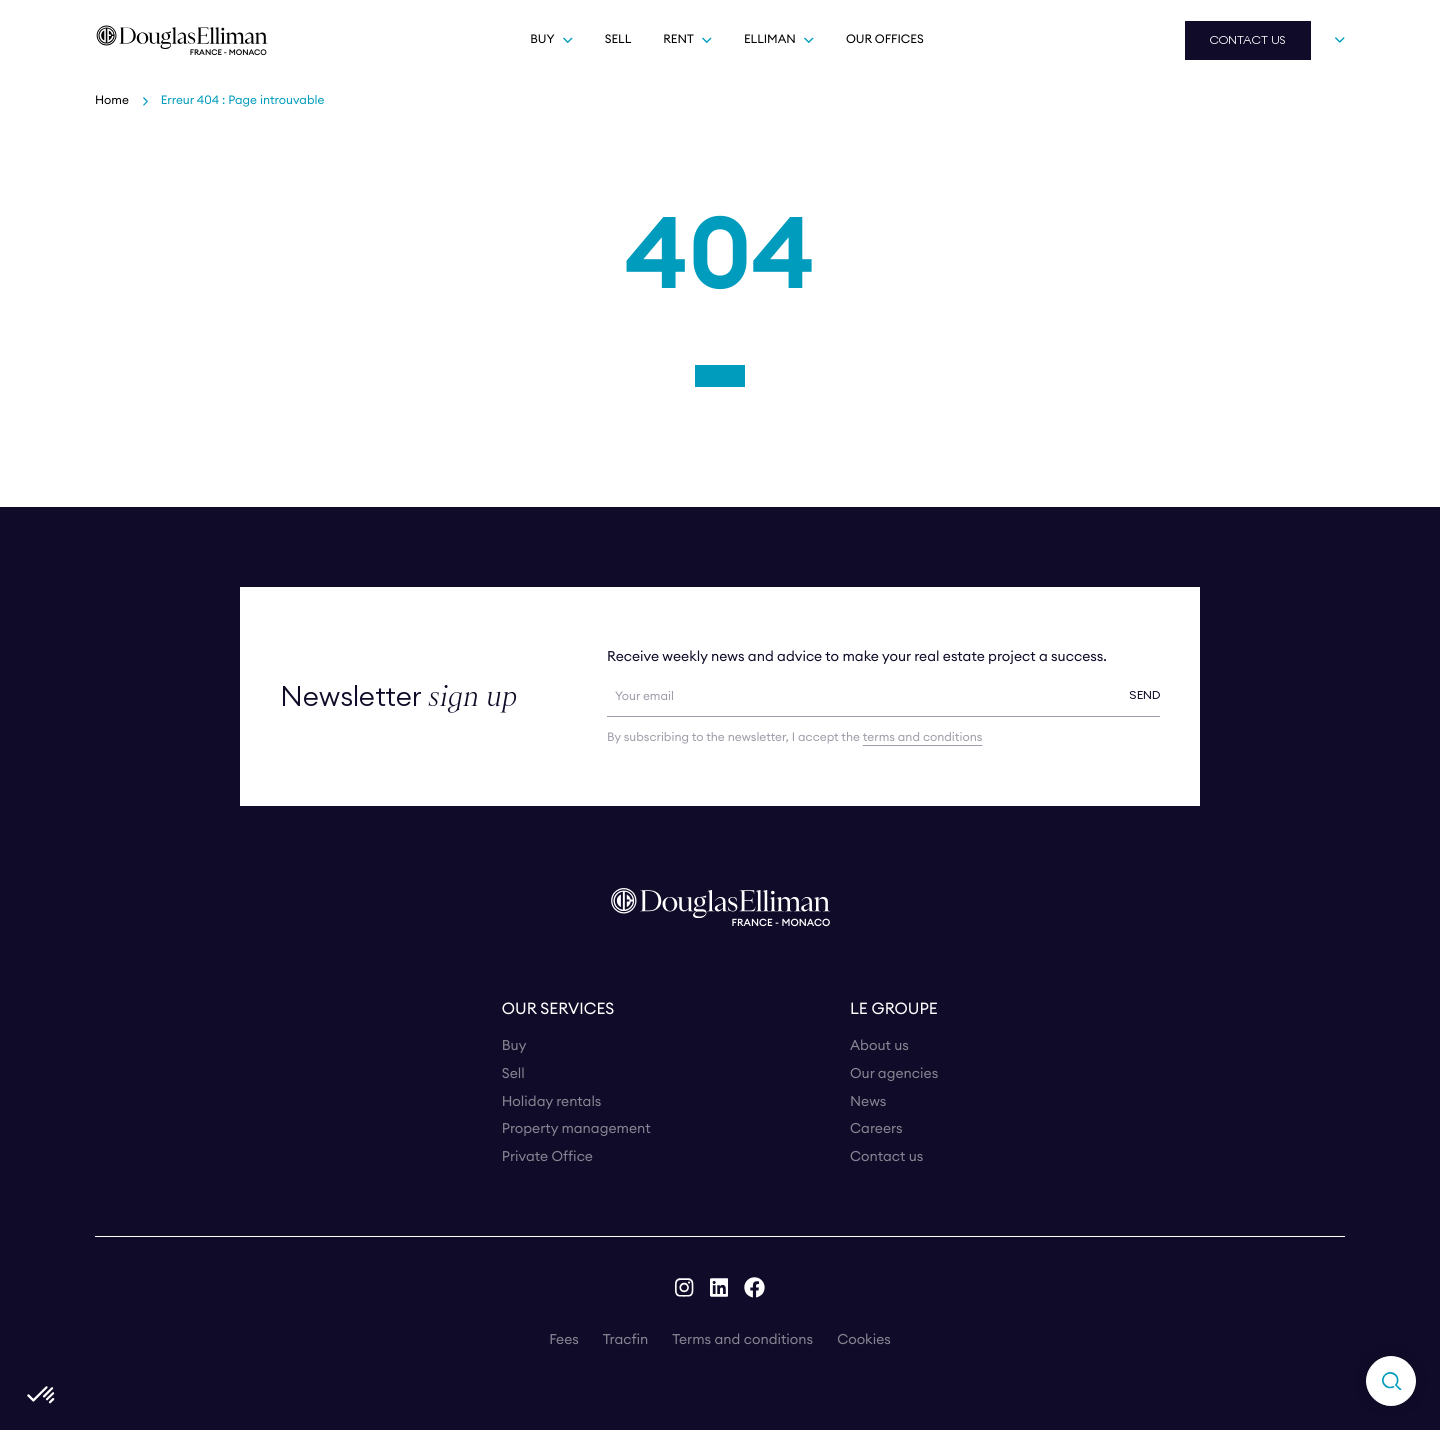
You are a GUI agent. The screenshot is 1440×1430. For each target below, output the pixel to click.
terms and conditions (922, 737)
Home (112, 100)
